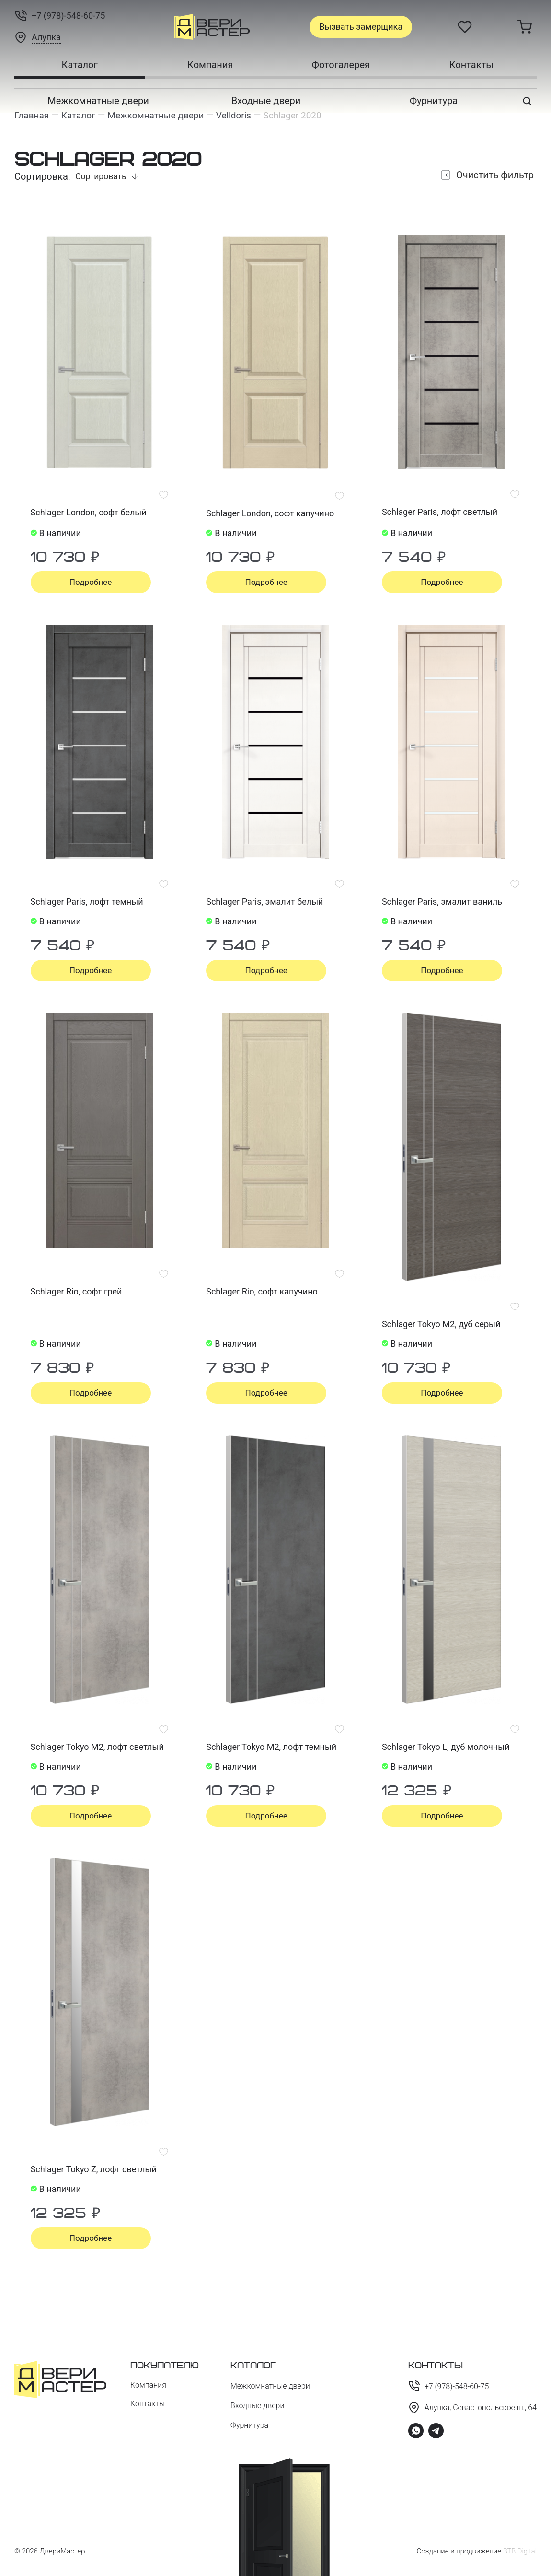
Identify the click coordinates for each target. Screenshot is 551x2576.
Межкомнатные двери (98, 100)
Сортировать (102, 177)
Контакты (471, 64)
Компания (210, 64)
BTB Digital (519, 2551)
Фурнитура (434, 100)
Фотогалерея (340, 64)
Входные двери (265, 100)
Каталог (80, 64)
